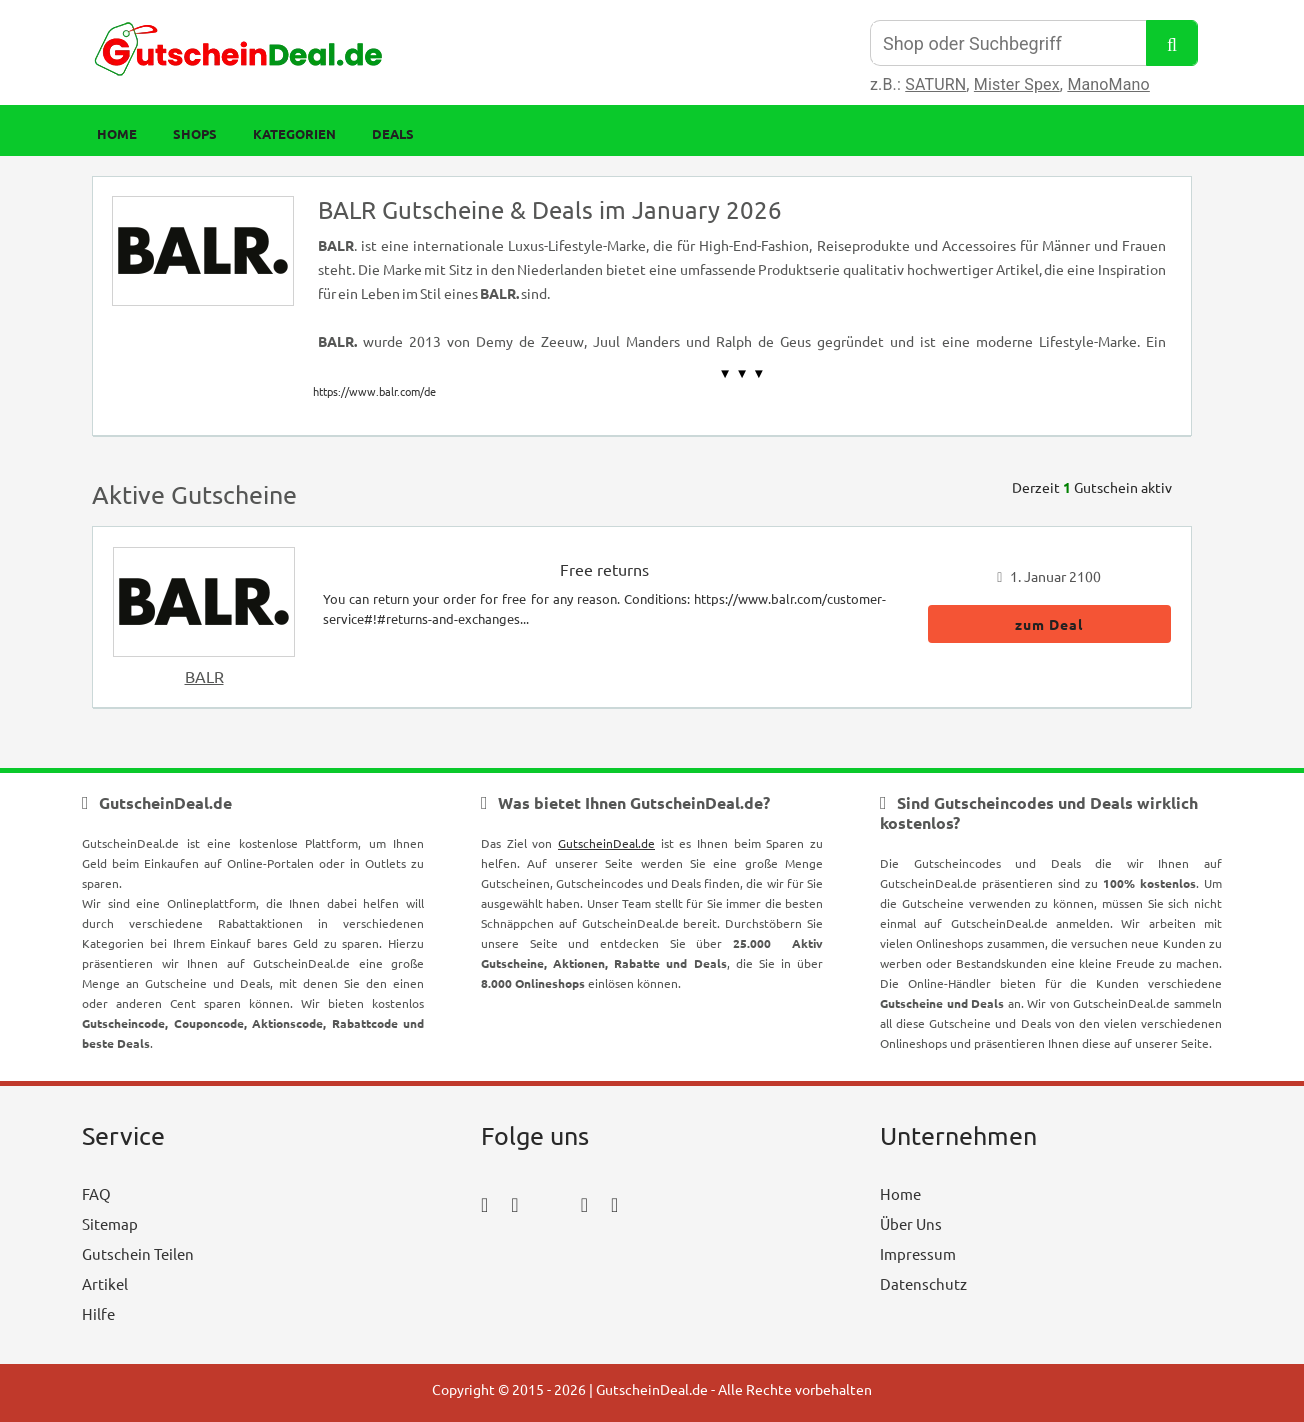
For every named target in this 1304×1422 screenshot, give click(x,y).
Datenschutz (923, 1283)
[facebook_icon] (484, 1203)
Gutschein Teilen (138, 1253)
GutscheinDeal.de (606, 843)
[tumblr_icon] (614, 1203)
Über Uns (911, 1223)
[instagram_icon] (514, 1203)
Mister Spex (1017, 84)
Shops (195, 133)
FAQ (96, 1193)
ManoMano (1108, 84)
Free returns (604, 569)
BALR (204, 676)
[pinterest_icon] (584, 1203)
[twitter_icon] (550, 1203)
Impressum (918, 1253)
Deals (393, 133)
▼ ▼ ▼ (742, 373)
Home (117, 133)
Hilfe (98, 1313)
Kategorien (294, 133)
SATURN (935, 84)
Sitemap (110, 1223)
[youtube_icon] (538, 1259)
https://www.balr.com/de (374, 391)
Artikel (105, 1283)
